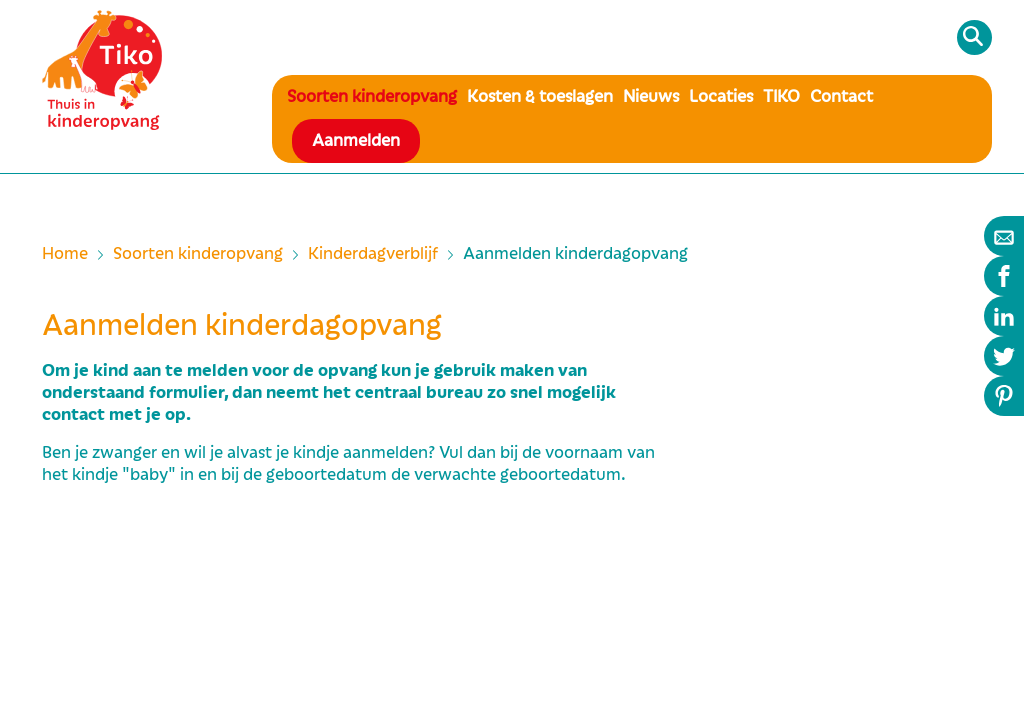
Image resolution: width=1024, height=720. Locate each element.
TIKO (781, 97)
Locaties (721, 97)
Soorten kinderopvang (372, 97)
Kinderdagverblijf (373, 254)
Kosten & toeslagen (540, 97)
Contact (841, 97)
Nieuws (651, 97)
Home (65, 254)
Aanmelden (356, 141)
